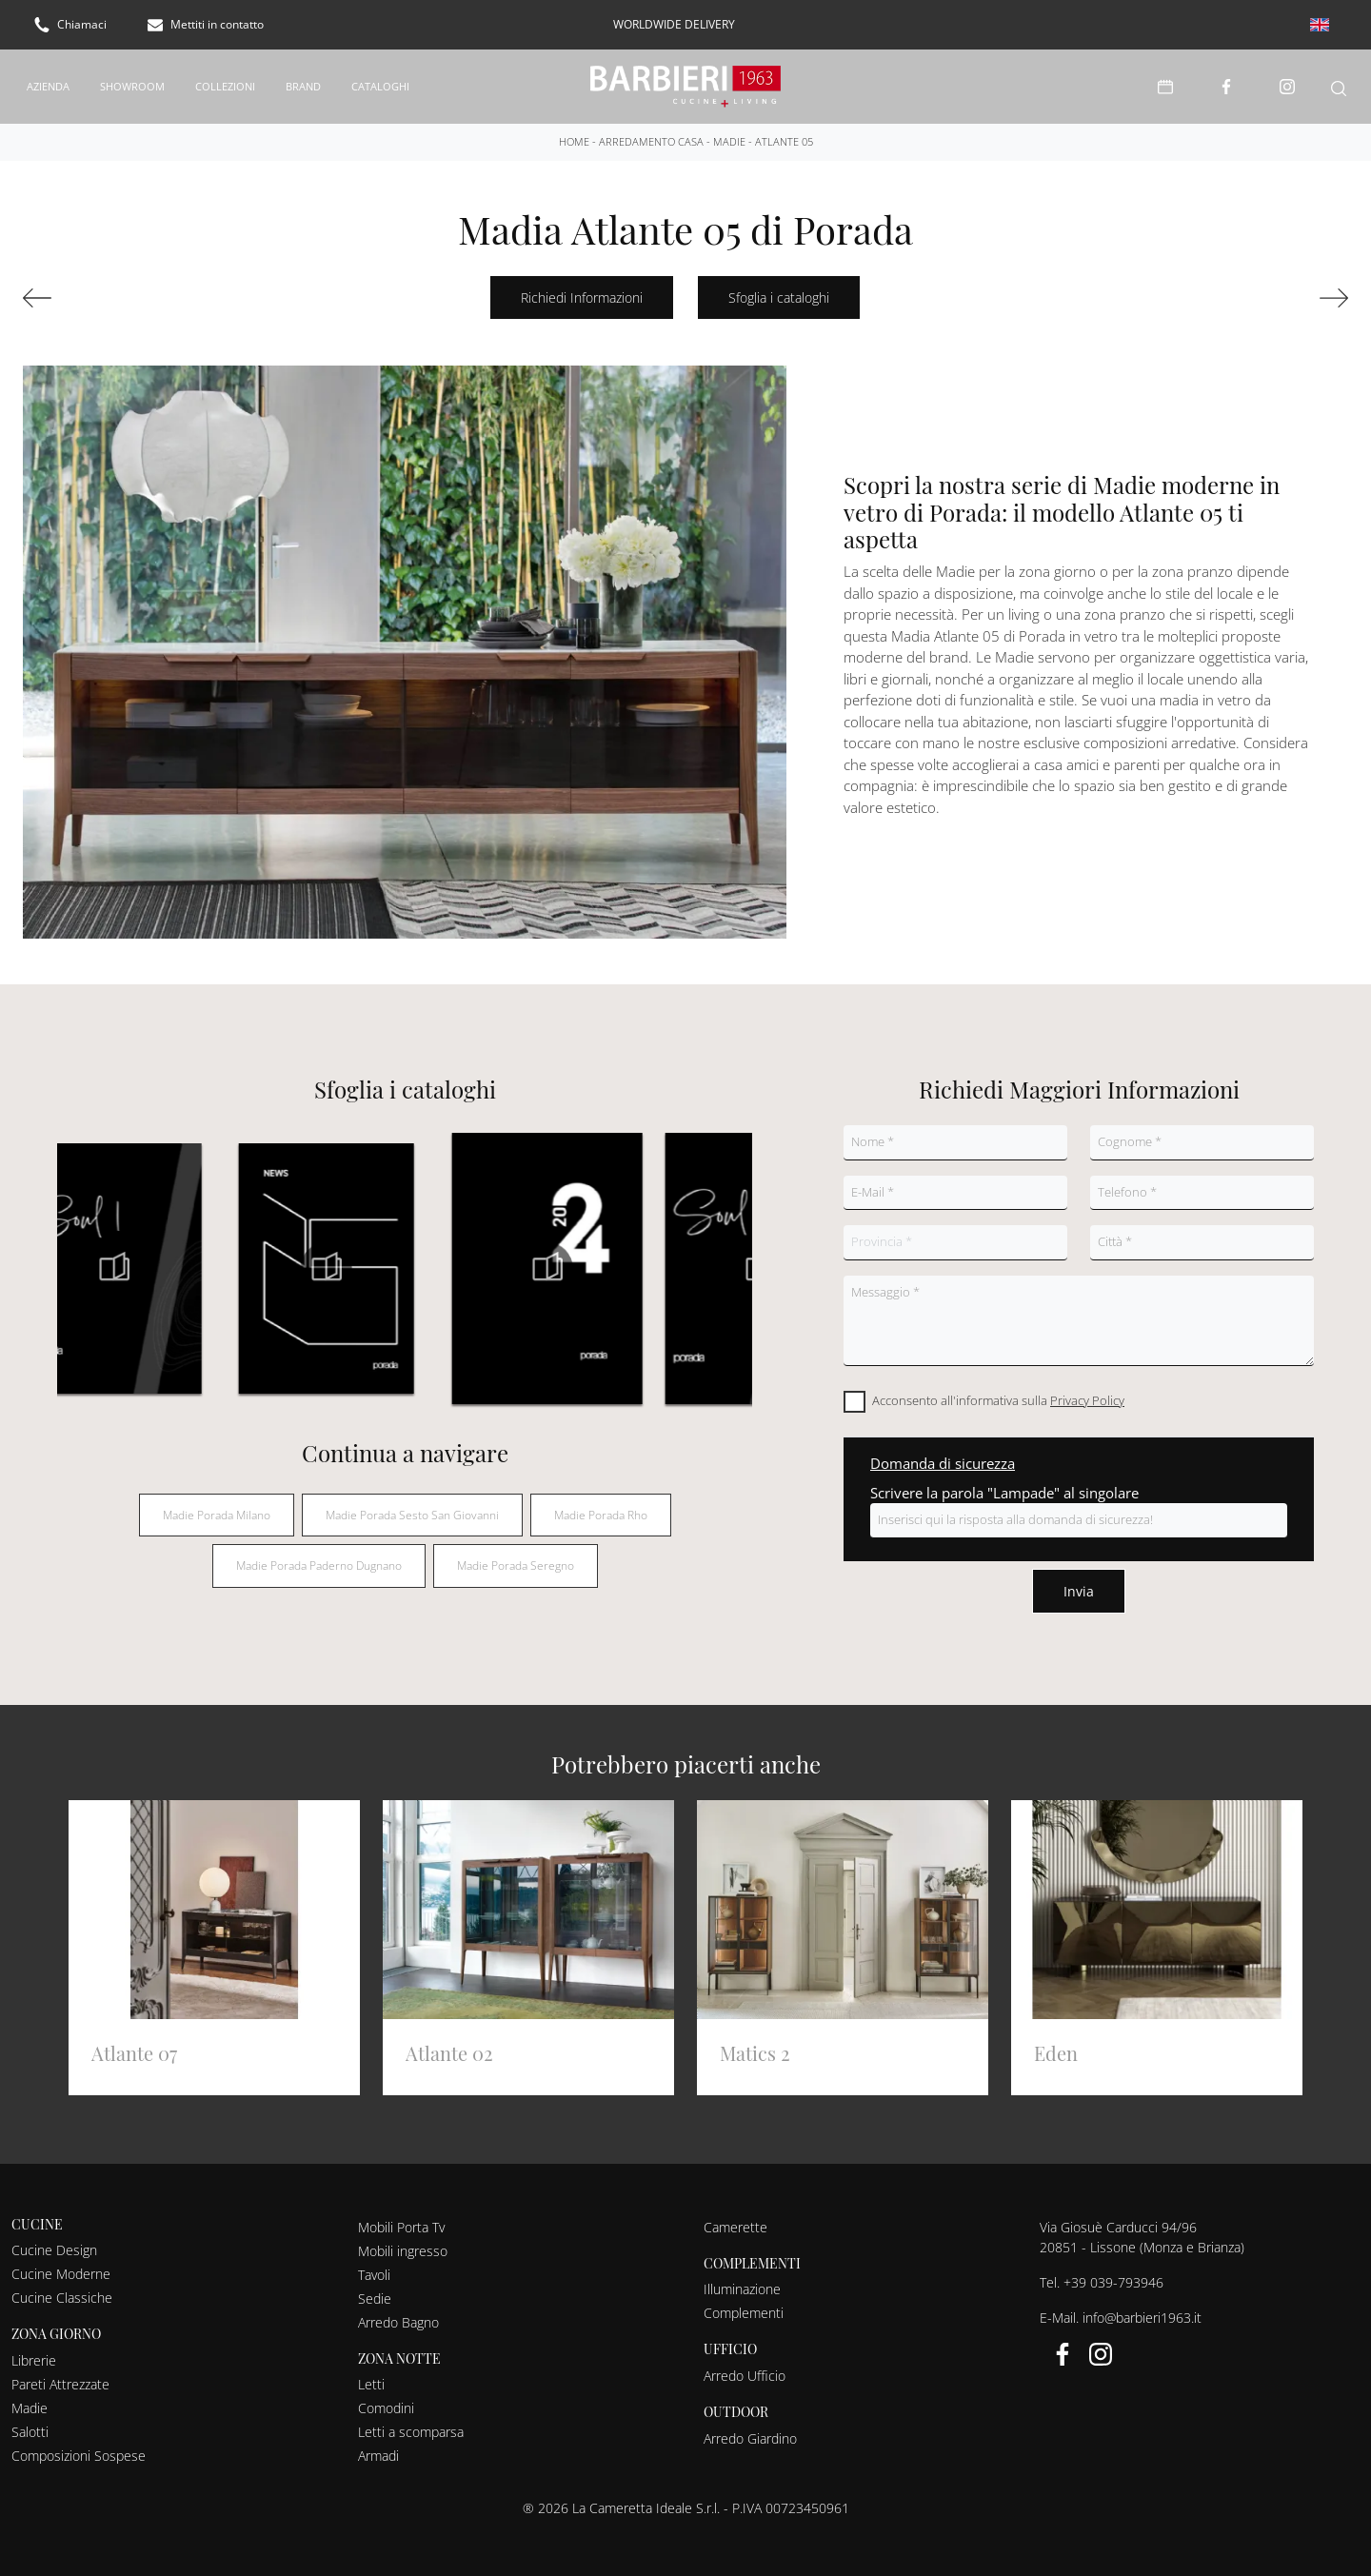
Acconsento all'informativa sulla (998, 1389)
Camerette (735, 2217)
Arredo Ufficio (744, 2366)
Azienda (48, 80)
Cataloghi (380, 80)
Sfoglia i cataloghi (778, 288)
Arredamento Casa (651, 131)
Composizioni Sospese (78, 2446)
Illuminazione (742, 2279)
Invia (1078, 1581)
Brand (303, 80)
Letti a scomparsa (411, 2422)
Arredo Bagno (398, 2312)
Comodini (386, 2398)
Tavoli (374, 2264)
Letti (371, 2375)
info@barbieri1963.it (1142, 2307)
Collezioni (225, 80)
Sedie (374, 2288)
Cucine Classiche (61, 2288)
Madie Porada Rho (600, 1504)
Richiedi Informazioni (582, 288)
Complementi (744, 2303)
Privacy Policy (1087, 1389)
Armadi (378, 2446)
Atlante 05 (784, 131)
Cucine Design (54, 2240)
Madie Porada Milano (216, 1504)
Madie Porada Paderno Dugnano (319, 1556)
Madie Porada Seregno (515, 1556)
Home (574, 131)
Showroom (132, 80)
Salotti (30, 2422)
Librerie (33, 2351)
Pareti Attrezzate (60, 2375)
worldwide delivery (674, 24)
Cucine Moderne (60, 2264)
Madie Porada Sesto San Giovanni (412, 1504)
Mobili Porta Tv (401, 2217)
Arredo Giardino (750, 2428)
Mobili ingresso (402, 2240)
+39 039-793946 (1113, 2272)
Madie (729, 131)
